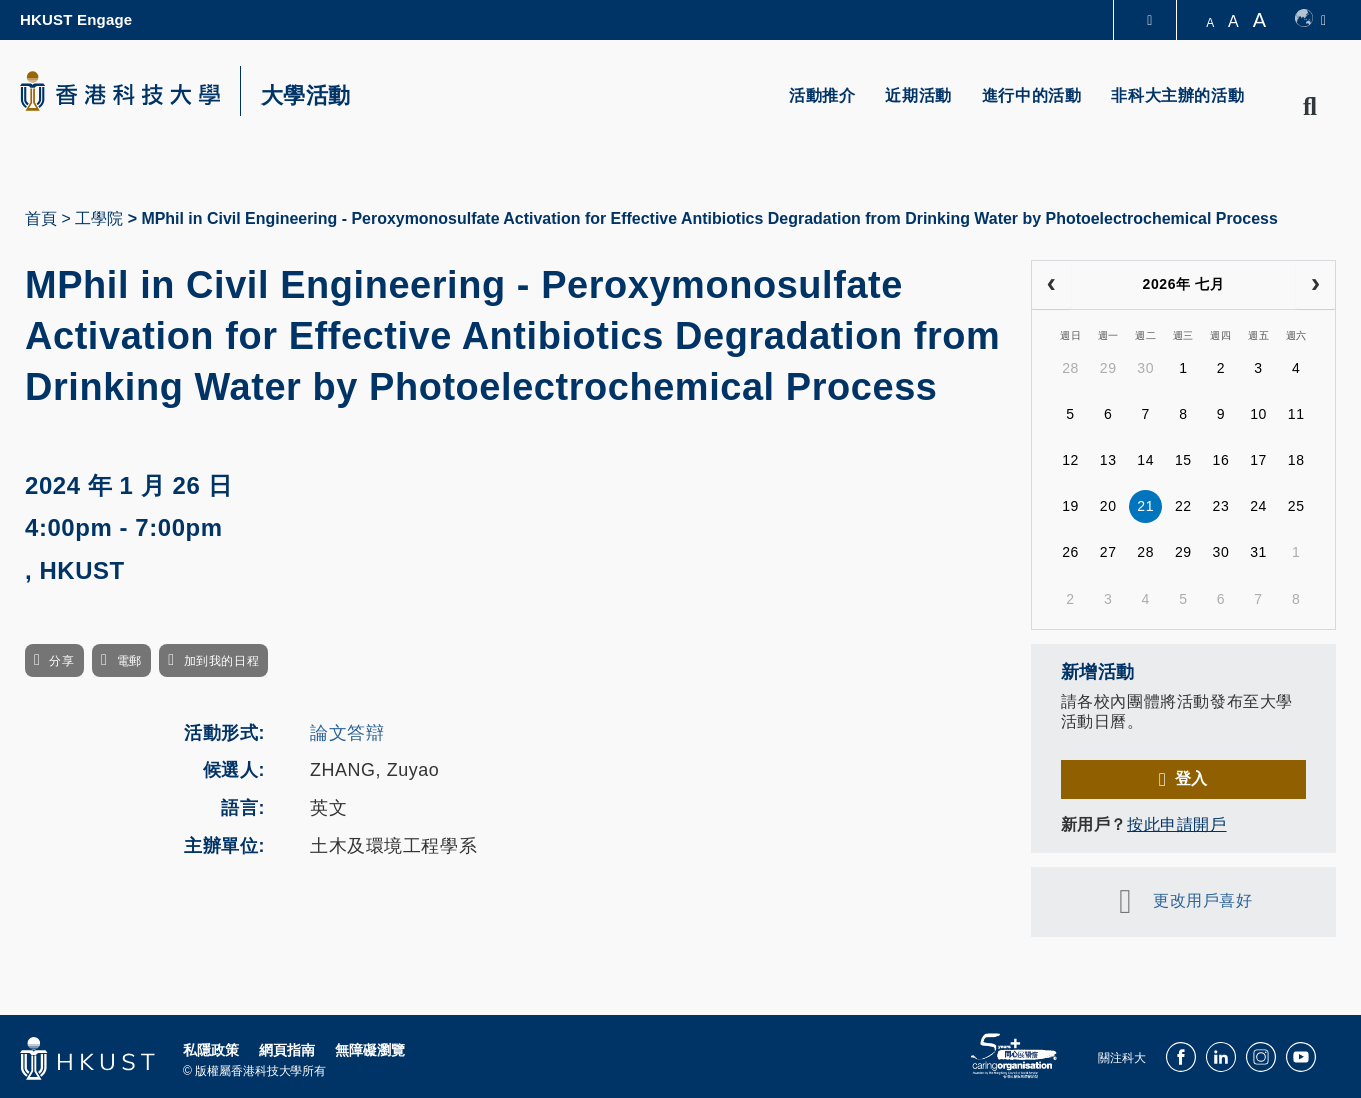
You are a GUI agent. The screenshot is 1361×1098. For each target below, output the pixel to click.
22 (1183, 506)
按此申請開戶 (1176, 824)
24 (1258, 506)
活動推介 (822, 95)
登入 (1191, 778)
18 (1296, 460)
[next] (1315, 285)
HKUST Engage (76, 19)
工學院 (99, 218)
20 (1108, 506)
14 (1145, 460)
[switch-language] (1310, 20)
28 (1070, 368)
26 (1070, 552)
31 (1258, 552)
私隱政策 (211, 1050)
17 (1258, 460)
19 (1070, 506)
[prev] (1051, 285)
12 (1070, 460)
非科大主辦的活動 (1177, 95)
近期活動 (918, 95)
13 (1108, 460)
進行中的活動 (1032, 95)
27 (1108, 552)
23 (1221, 506)
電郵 (129, 661)
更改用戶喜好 (1202, 900)
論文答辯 (347, 733)
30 (1145, 368)
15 (1183, 460)
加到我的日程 (221, 661)
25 (1296, 506)
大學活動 (306, 96)
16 (1221, 460)
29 (1108, 368)
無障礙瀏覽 (370, 1050)
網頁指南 (287, 1050)
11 (1296, 414)
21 (1145, 506)
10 (1258, 414)
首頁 (41, 218)
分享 (61, 661)
